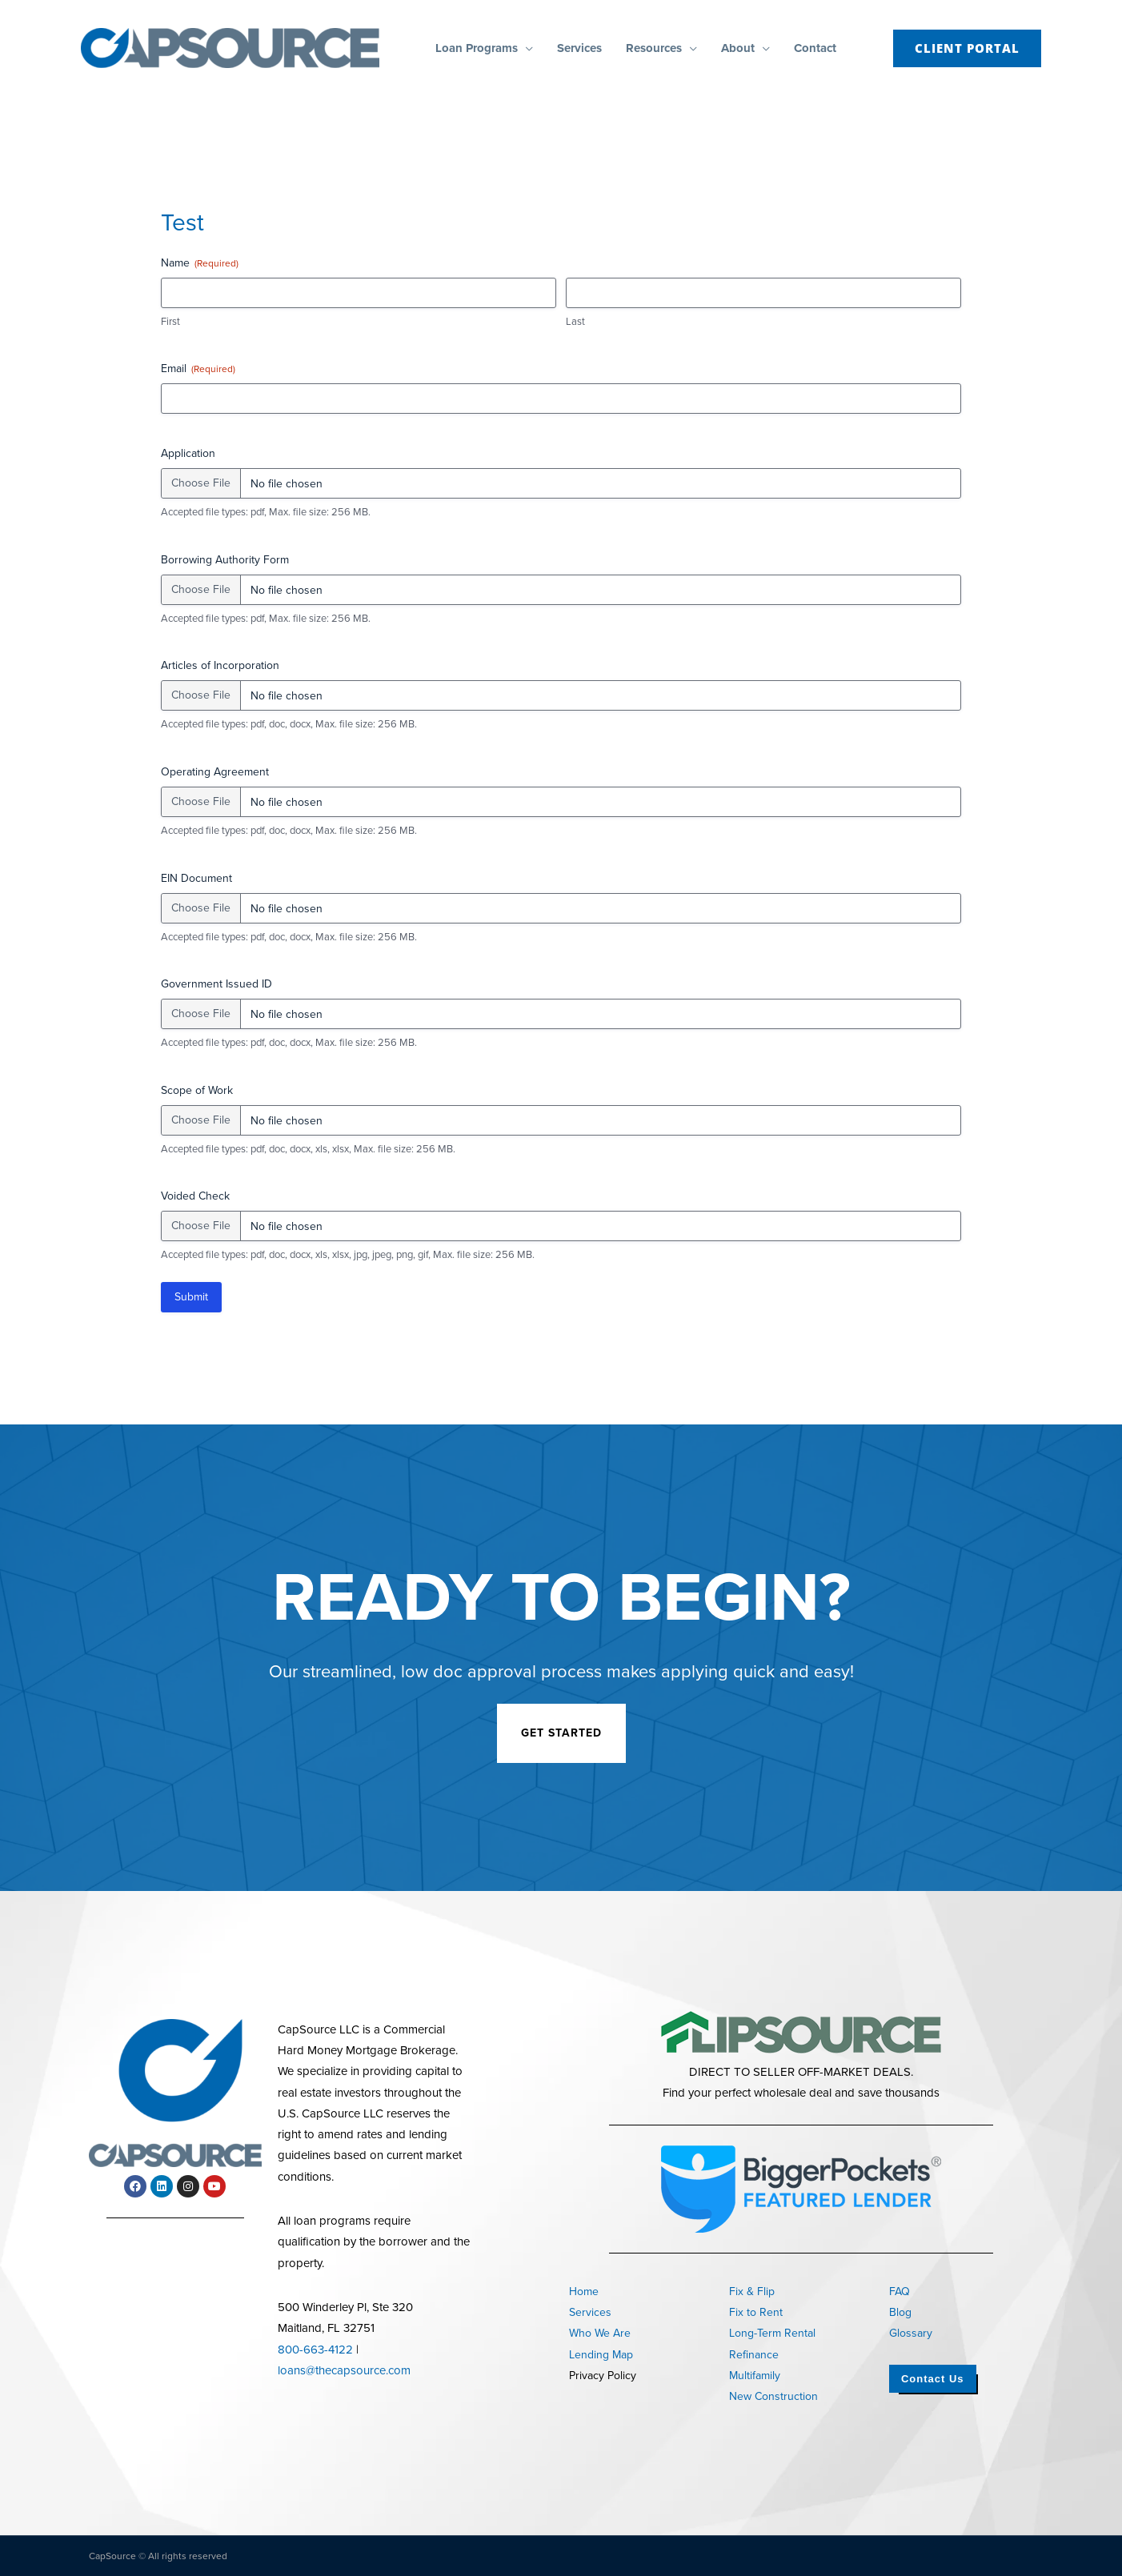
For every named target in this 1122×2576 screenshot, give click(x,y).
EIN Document (196, 879)
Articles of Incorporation (220, 666)
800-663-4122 (315, 2349)
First (170, 321)
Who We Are (600, 2333)
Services (590, 2312)
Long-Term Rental (772, 2333)
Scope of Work (197, 1091)
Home (584, 2291)
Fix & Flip (752, 2291)
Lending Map (601, 2354)
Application (188, 454)
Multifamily (754, 2375)
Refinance (754, 2354)
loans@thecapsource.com (344, 2370)
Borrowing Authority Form (225, 560)
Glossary (910, 2333)
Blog (900, 2312)
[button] (525, 48)
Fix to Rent (756, 2312)
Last (575, 321)
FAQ (899, 2291)
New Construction (773, 2396)
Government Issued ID (216, 984)
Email (198, 369)
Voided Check (195, 1196)
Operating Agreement (215, 772)
